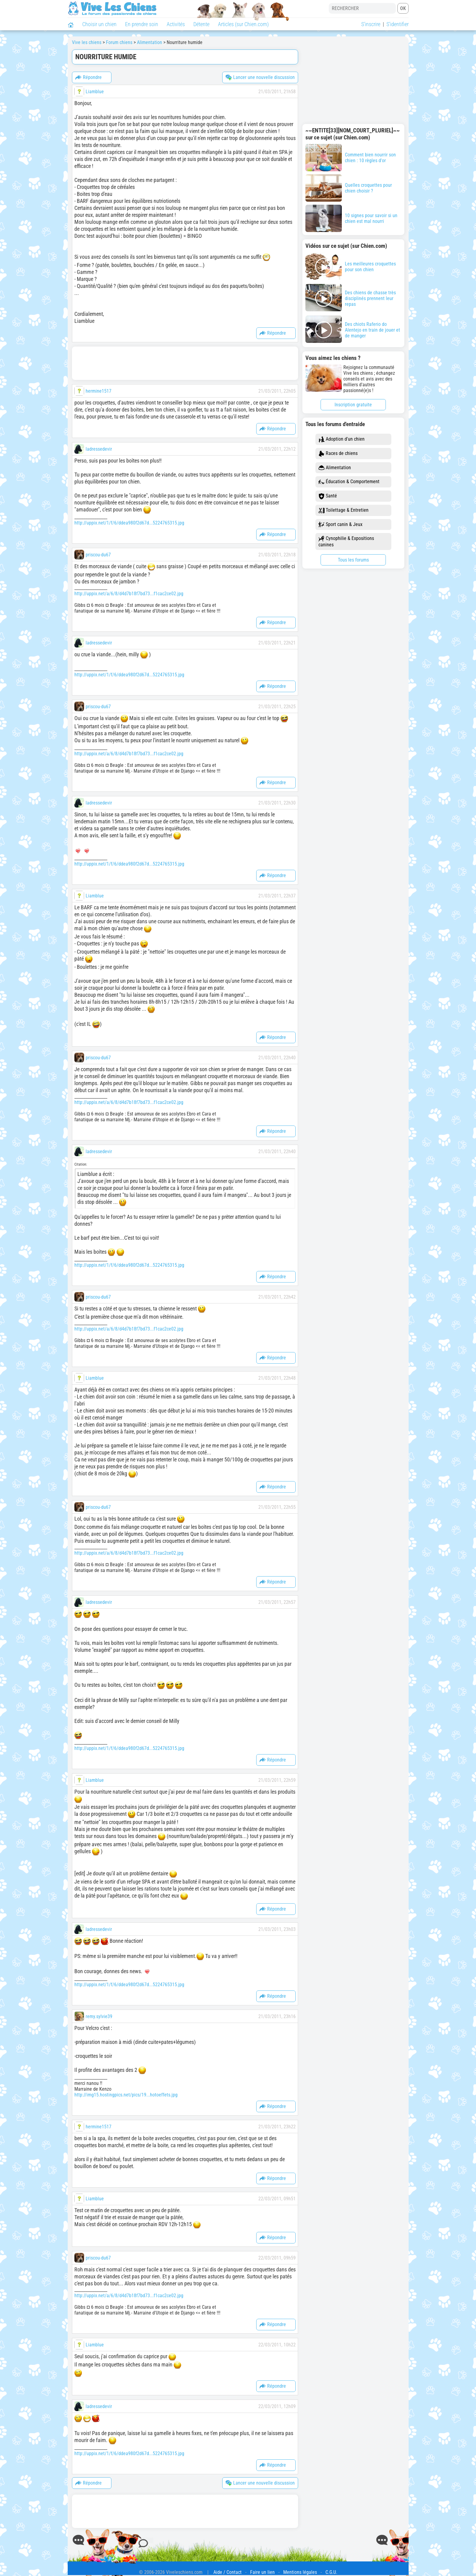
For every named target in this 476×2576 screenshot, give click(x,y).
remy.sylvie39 (99, 2016)
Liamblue (95, 91)
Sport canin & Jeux (340, 524)
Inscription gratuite (353, 405)
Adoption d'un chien (341, 439)
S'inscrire (370, 24)
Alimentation (334, 468)
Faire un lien (262, 2572)
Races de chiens (338, 453)
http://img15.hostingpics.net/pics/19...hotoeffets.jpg (126, 2095)
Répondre (88, 77)
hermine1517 (98, 391)
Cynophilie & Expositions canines (346, 541)
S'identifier (397, 24)
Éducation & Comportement (348, 482)
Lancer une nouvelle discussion (260, 77)
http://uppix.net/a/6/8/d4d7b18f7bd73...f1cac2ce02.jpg (128, 593)
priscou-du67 (98, 555)
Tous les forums (353, 560)
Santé (327, 496)
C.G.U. (331, 2572)
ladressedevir (99, 449)
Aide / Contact (227, 2572)
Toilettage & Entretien (343, 510)
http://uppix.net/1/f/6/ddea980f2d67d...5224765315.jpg (129, 523)
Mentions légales (300, 2572)
